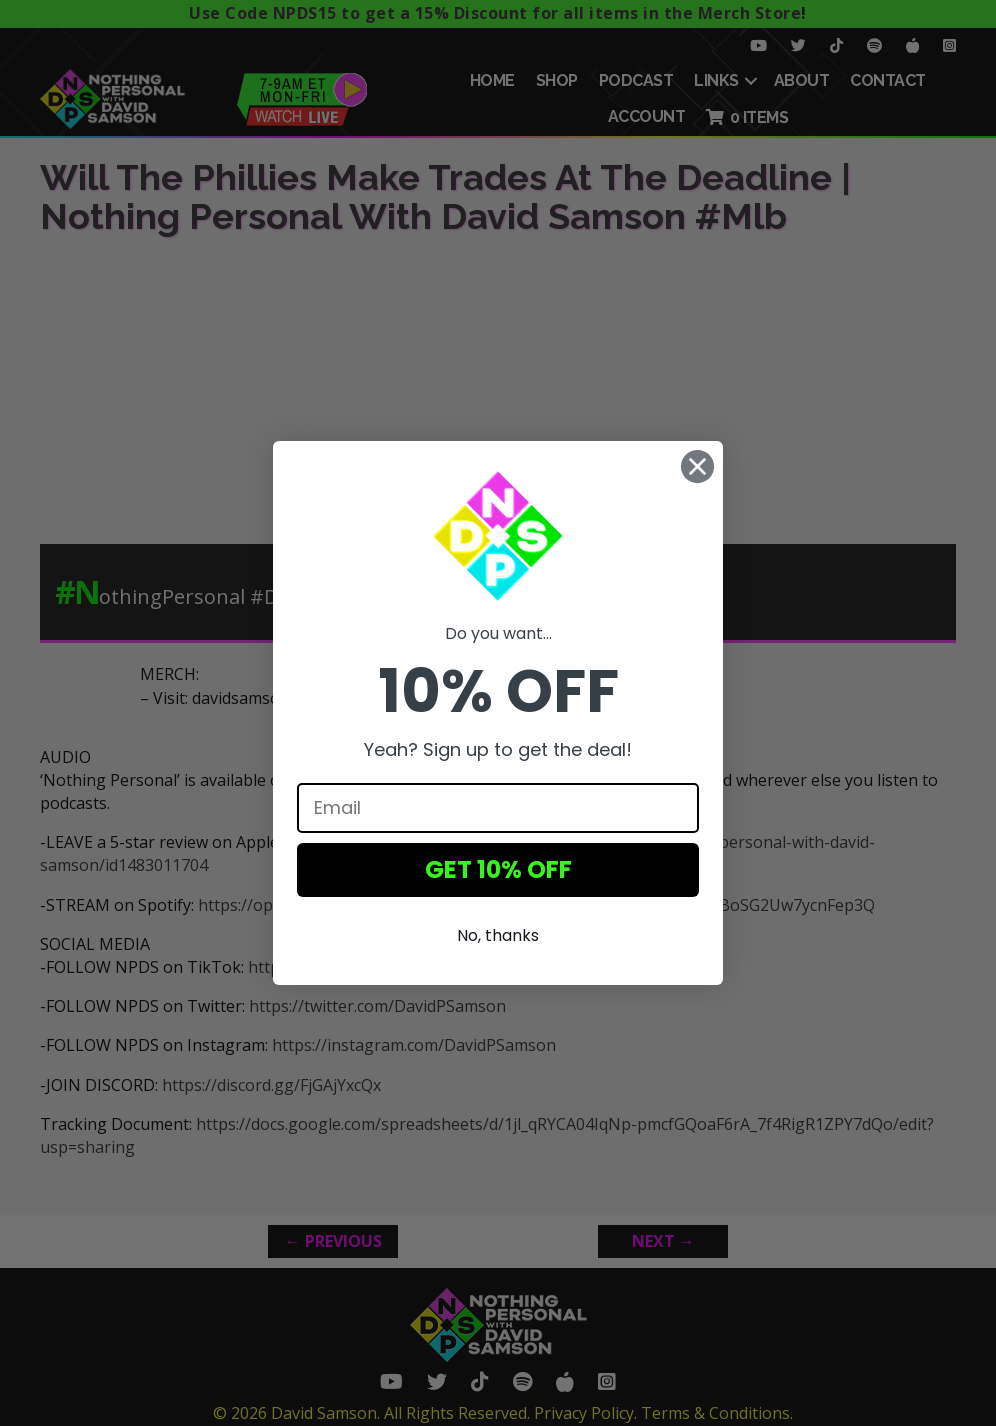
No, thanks (498, 935)
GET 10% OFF (498, 869)
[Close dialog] (697, 466)
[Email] (498, 808)
